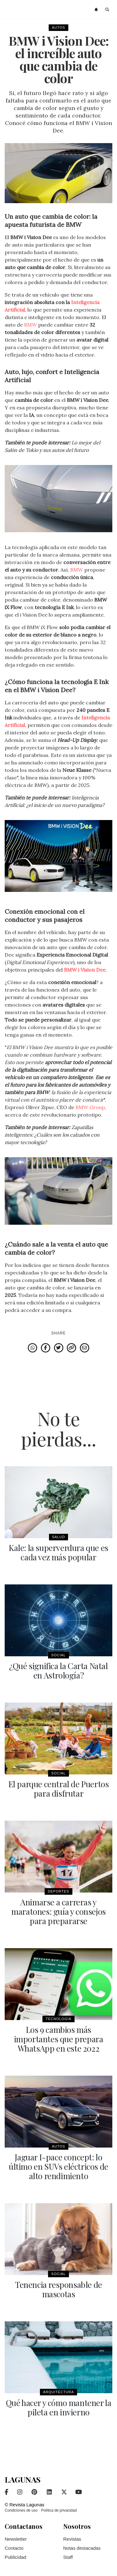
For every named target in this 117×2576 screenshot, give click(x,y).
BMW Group (90, 1107)
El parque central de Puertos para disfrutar (58, 1788)
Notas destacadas (82, 2548)
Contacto (14, 2548)
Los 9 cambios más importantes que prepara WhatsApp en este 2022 (58, 2039)
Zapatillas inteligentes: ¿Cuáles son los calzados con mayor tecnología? (52, 1134)
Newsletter (16, 2539)
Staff (68, 2557)
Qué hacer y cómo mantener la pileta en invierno (58, 2407)
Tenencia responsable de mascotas (58, 2289)
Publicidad (15, 2557)
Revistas (72, 2539)
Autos (58, 27)
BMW (30, 325)
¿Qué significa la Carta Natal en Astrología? (58, 1670)
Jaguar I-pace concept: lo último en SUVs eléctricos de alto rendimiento (58, 2166)
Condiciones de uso (21, 2510)
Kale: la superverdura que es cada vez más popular (58, 1552)
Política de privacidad (59, 2510)
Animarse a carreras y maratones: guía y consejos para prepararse (58, 1911)
